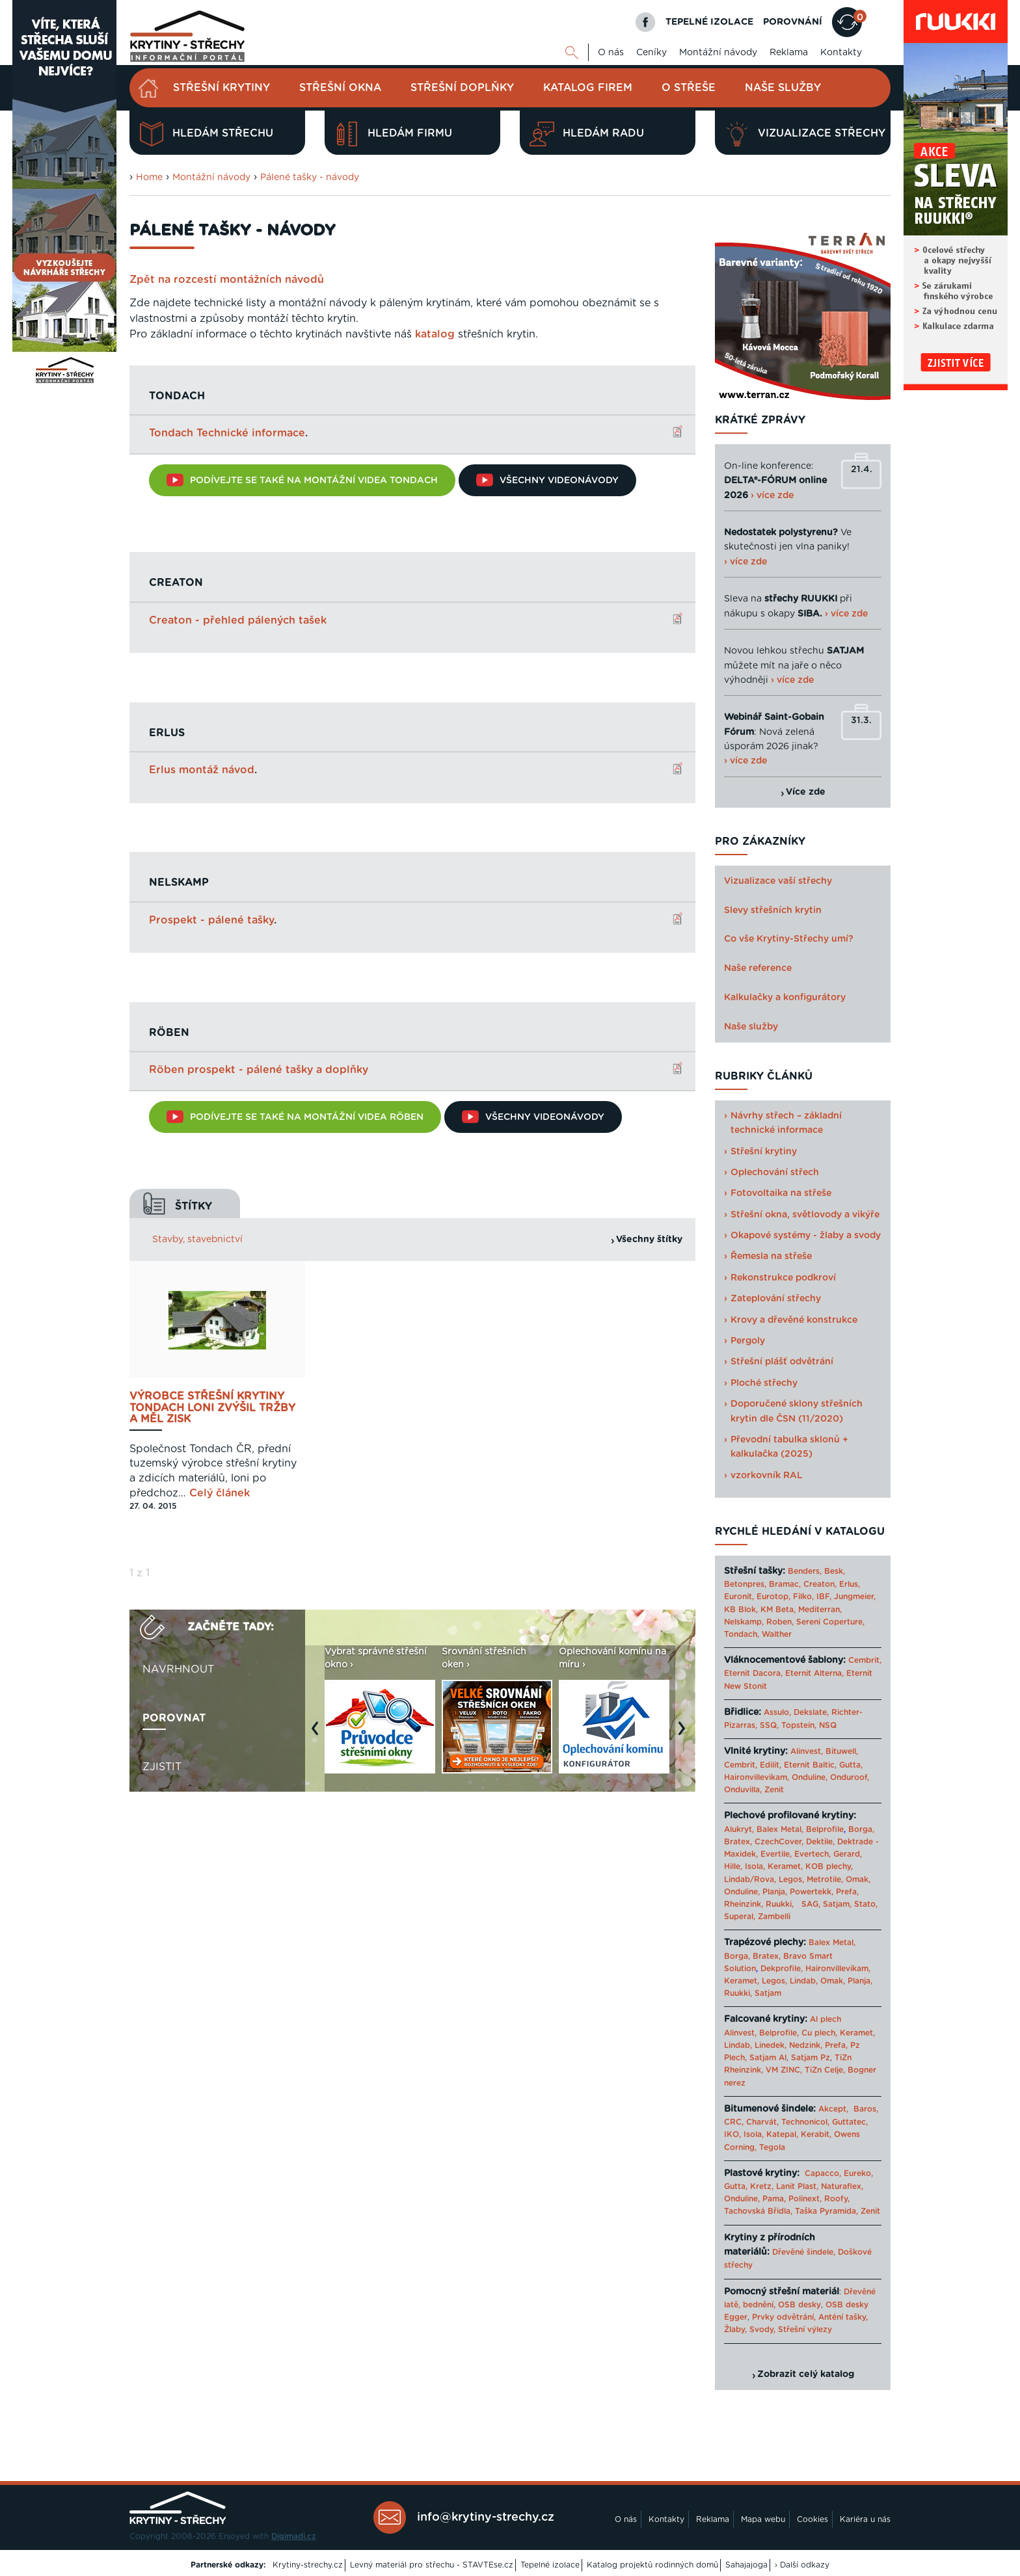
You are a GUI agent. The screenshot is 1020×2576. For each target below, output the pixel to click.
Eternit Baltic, (810, 1765)
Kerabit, (816, 2134)
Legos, (791, 1879)
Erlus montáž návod (201, 769)
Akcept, (833, 2109)
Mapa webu (763, 2519)
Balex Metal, (780, 1829)
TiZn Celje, (825, 2070)
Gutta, (851, 1765)
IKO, (732, 2134)
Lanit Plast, (797, 2186)
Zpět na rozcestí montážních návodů (226, 279)
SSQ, (769, 1725)
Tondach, (741, 1634)
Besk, (834, 1571)
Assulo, (777, 1712)
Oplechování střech (775, 1172)
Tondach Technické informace (227, 433)
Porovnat (174, 1717)
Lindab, (804, 1981)
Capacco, (823, 2173)
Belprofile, (779, 2033)
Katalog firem (587, 88)
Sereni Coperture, (830, 1622)
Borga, (861, 1829)
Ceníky (651, 52)
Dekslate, (811, 1712)
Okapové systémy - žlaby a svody (806, 1235)
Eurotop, (773, 1596)
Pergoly (748, 1341)
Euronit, (739, 1596)
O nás (611, 52)
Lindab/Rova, (750, 1879)
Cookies (812, 2519)
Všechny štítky (649, 1238)
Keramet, (784, 1866)
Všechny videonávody (547, 479)
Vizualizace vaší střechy (778, 881)
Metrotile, (825, 1879)
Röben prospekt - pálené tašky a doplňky (258, 1069)
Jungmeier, (855, 1596)
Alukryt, (739, 1829)
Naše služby (783, 88)
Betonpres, (745, 1584)
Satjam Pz (810, 2058)
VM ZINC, (784, 2070)
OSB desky (799, 2305)
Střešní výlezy (805, 2329)
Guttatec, (850, 2122)
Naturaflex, (842, 2186)
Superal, (739, 1916)
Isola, (755, 1866)
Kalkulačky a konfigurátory (785, 997)
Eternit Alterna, (814, 1673)
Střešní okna (340, 88)
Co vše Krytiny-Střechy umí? (788, 939)
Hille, (733, 1866)
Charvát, (762, 2122)
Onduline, (809, 1777)
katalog (435, 334)
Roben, (780, 1622)
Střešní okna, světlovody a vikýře (805, 1214)
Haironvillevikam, (756, 1777)
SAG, (810, 1904)
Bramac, (785, 1584)
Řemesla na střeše (771, 1256)
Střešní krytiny (221, 88)
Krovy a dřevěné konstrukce (794, 1320)
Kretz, (761, 2186)
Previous (318, 1733)
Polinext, (805, 2199)
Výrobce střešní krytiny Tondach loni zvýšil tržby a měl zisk (212, 1407)
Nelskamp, (744, 1622)
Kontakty (841, 52)
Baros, (865, 2109)
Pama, (774, 2199)
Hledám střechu (206, 134)
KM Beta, (778, 1609)
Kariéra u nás (865, 2519)
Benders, (805, 1571)
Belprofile (825, 1829)
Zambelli (774, 1916)
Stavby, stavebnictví (197, 1238)
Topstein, (798, 1725)
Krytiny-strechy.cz (308, 2565)
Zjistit (161, 1765)
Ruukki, (780, 1904)
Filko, (803, 1596)
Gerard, (847, 1854)
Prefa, (847, 1892)
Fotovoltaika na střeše (781, 1193)
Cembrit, (864, 1660)
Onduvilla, (743, 1790)
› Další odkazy (802, 2565)
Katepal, (782, 2134)
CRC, (734, 2122)
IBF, (823, 1596)
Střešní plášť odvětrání (782, 1361)
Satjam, (837, 1904)
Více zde (805, 792)
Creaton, (820, 1584)
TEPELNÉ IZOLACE (709, 22)
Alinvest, (806, 1751)
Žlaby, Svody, (749, 2329)
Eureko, (858, 2173)
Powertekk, (811, 1892)
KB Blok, (741, 1609)
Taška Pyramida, (826, 2211)
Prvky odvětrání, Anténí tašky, (810, 2317)
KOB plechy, (829, 1866)
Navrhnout (178, 1668)
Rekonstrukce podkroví (783, 1277)
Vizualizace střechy (805, 134)
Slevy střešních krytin (773, 910)
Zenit (774, 1790)
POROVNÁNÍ (792, 22)
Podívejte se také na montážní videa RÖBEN (295, 1115)
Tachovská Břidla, (758, 2211)
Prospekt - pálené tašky (211, 919)
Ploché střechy (764, 1383)
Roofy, (837, 2199)
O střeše (689, 88)
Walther (777, 1634)
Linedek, (770, 2045)
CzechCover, (779, 1842)
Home (149, 177)
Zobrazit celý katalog (805, 2374)
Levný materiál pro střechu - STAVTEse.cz (431, 2565)
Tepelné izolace (550, 2565)
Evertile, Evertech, (795, 1854)
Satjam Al (767, 2058)
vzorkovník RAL (767, 1475)
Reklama (789, 52)
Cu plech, (819, 2033)
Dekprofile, (781, 1968)
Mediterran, (820, 1609)
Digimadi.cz (293, 2536)
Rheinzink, (745, 1904)
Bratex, (738, 1842)
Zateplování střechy (776, 1298)
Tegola (772, 2147)
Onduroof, (849, 1777)
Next (685, 1733)
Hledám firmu (393, 134)
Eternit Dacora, (753, 1673)
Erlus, (849, 1584)
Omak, (858, 1879)
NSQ (828, 1725)
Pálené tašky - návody (309, 177)
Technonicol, (805, 2122)
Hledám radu (587, 134)
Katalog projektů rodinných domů (652, 2565)
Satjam (768, 1993)
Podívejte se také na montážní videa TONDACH (302, 479)
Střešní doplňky (462, 88)
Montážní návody (718, 52)
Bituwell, (841, 1751)
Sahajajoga (746, 2565)
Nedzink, (805, 2045)
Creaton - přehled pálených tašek (238, 620)
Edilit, (770, 1765)
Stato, (866, 1904)
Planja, (774, 1892)
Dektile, (820, 1842)
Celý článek (219, 1492)
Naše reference (758, 968)
